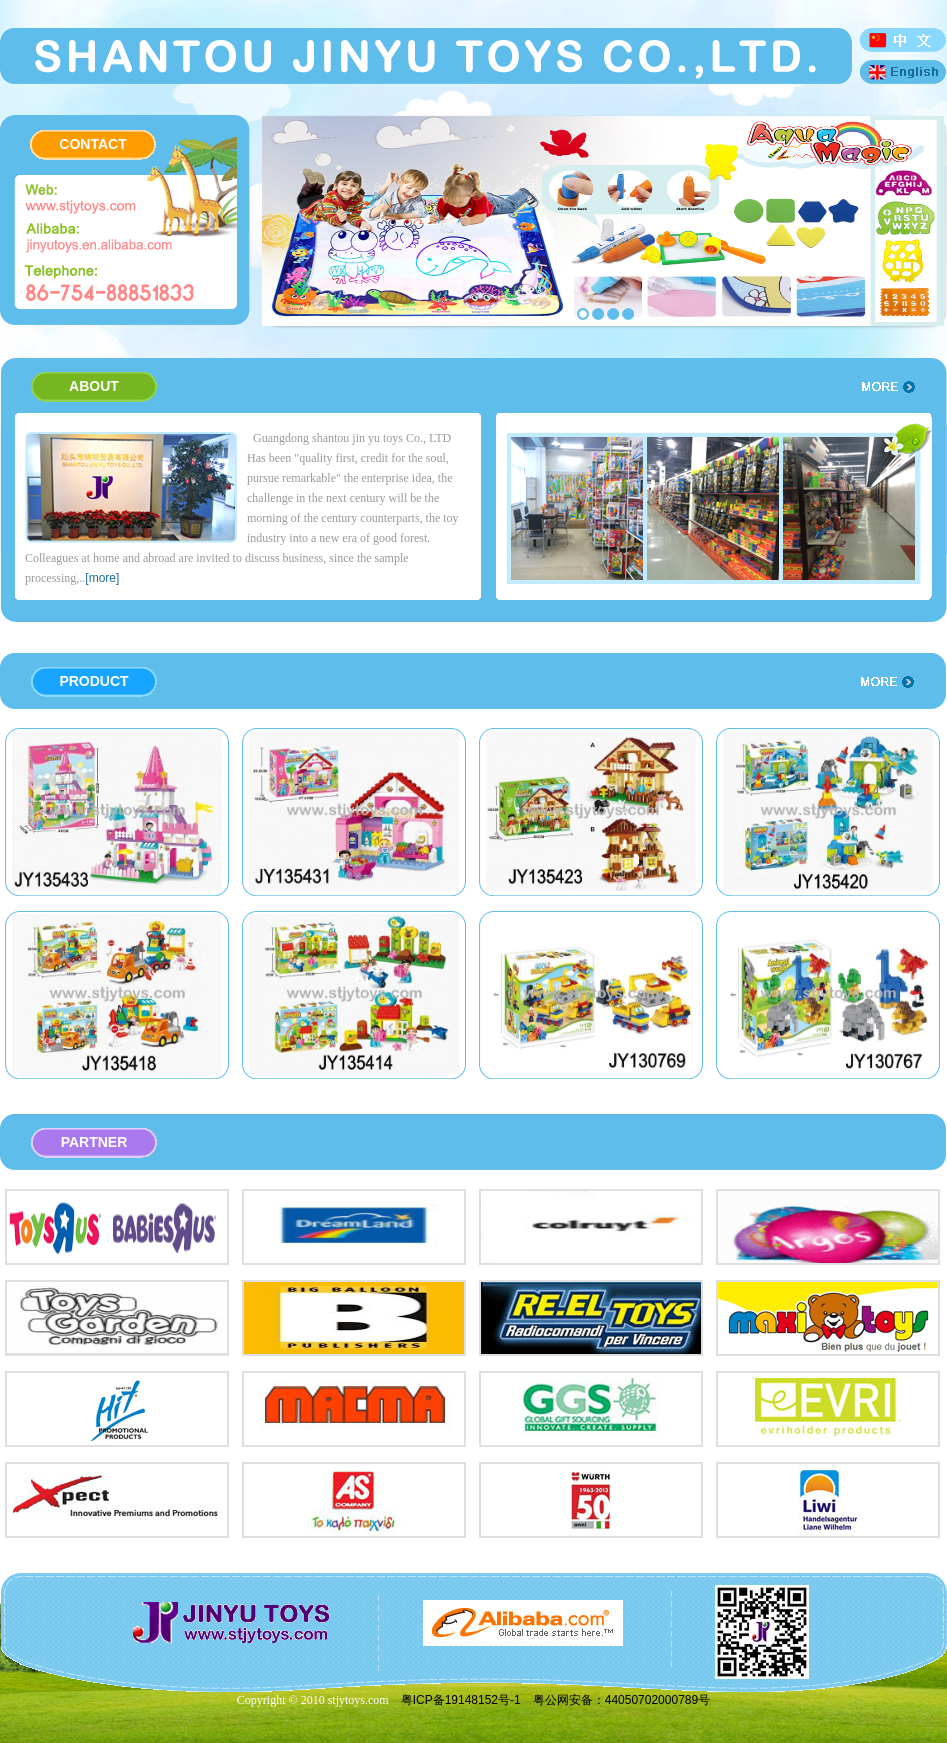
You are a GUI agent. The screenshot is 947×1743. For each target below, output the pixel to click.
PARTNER (94, 1142)
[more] (102, 578)
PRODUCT (93, 681)
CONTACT (92, 144)
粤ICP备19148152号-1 (461, 1700)
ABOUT (94, 386)
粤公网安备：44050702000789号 (621, 1700)
